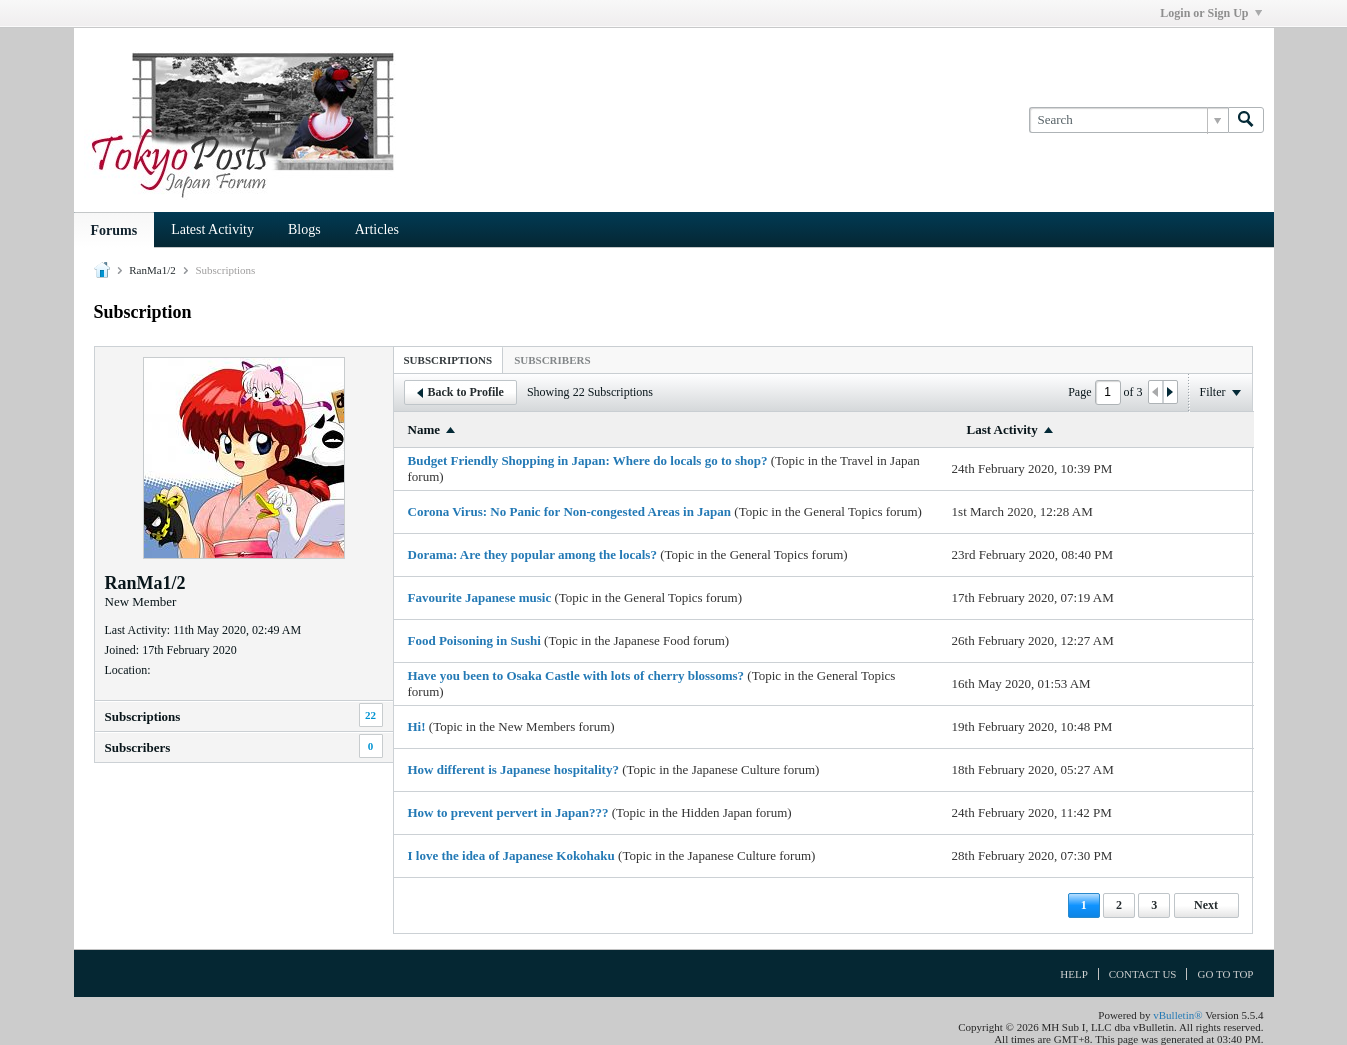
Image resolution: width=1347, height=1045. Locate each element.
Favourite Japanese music (480, 597)
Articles (377, 229)
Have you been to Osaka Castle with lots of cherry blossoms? (576, 675)
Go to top (1225, 974)
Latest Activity (212, 229)
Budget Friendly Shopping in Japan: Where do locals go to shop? (588, 460)
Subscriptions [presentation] (448, 360)
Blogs (304, 229)
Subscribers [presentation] (552, 360)
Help (1074, 974)
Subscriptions (143, 716)
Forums (114, 230)
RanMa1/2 (152, 270)
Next (1206, 905)
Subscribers (138, 747)
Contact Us (1143, 974)
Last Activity (1002, 429)
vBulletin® (1177, 1015)
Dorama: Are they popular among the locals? (532, 554)
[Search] (1128, 120)
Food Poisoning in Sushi (474, 640)
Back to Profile (460, 392)
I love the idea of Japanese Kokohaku (511, 855)
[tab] (448, 359)
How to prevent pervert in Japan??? (508, 812)
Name (424, 429)
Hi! (417, 726)
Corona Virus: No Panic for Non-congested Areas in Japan (570, 511)
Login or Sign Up (1210, 13)
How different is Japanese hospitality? (513, 769)
